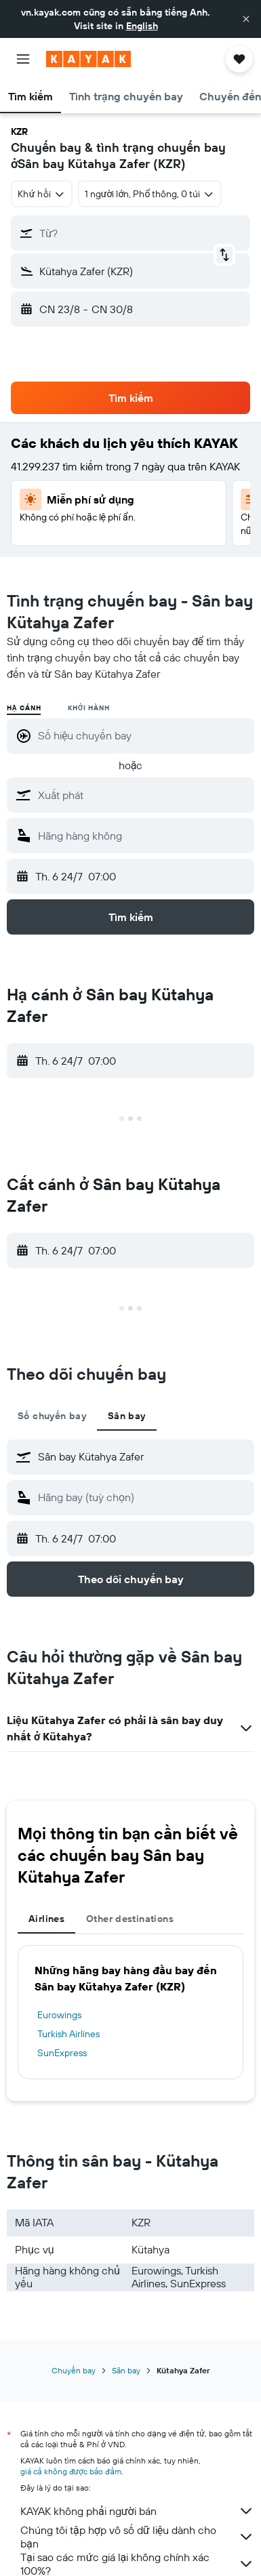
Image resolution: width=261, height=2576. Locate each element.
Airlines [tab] (46, 1919)
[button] (246, 19)
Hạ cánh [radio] (24, 707)
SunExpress (62, 2053)
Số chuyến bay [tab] (52, 1416)
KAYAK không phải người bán (137, 2511)
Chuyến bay (74, 2370)
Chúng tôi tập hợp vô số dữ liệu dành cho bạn (137, 2536)
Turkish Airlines (68, 2034)
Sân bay (126, 2370)
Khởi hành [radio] (88, 707)
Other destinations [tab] (130, 1919)
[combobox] (42, 193)
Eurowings (59, 2015)
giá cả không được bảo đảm (70, 2471)
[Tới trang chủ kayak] (88, 59)
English (142, 26)
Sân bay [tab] (127, 1416)
